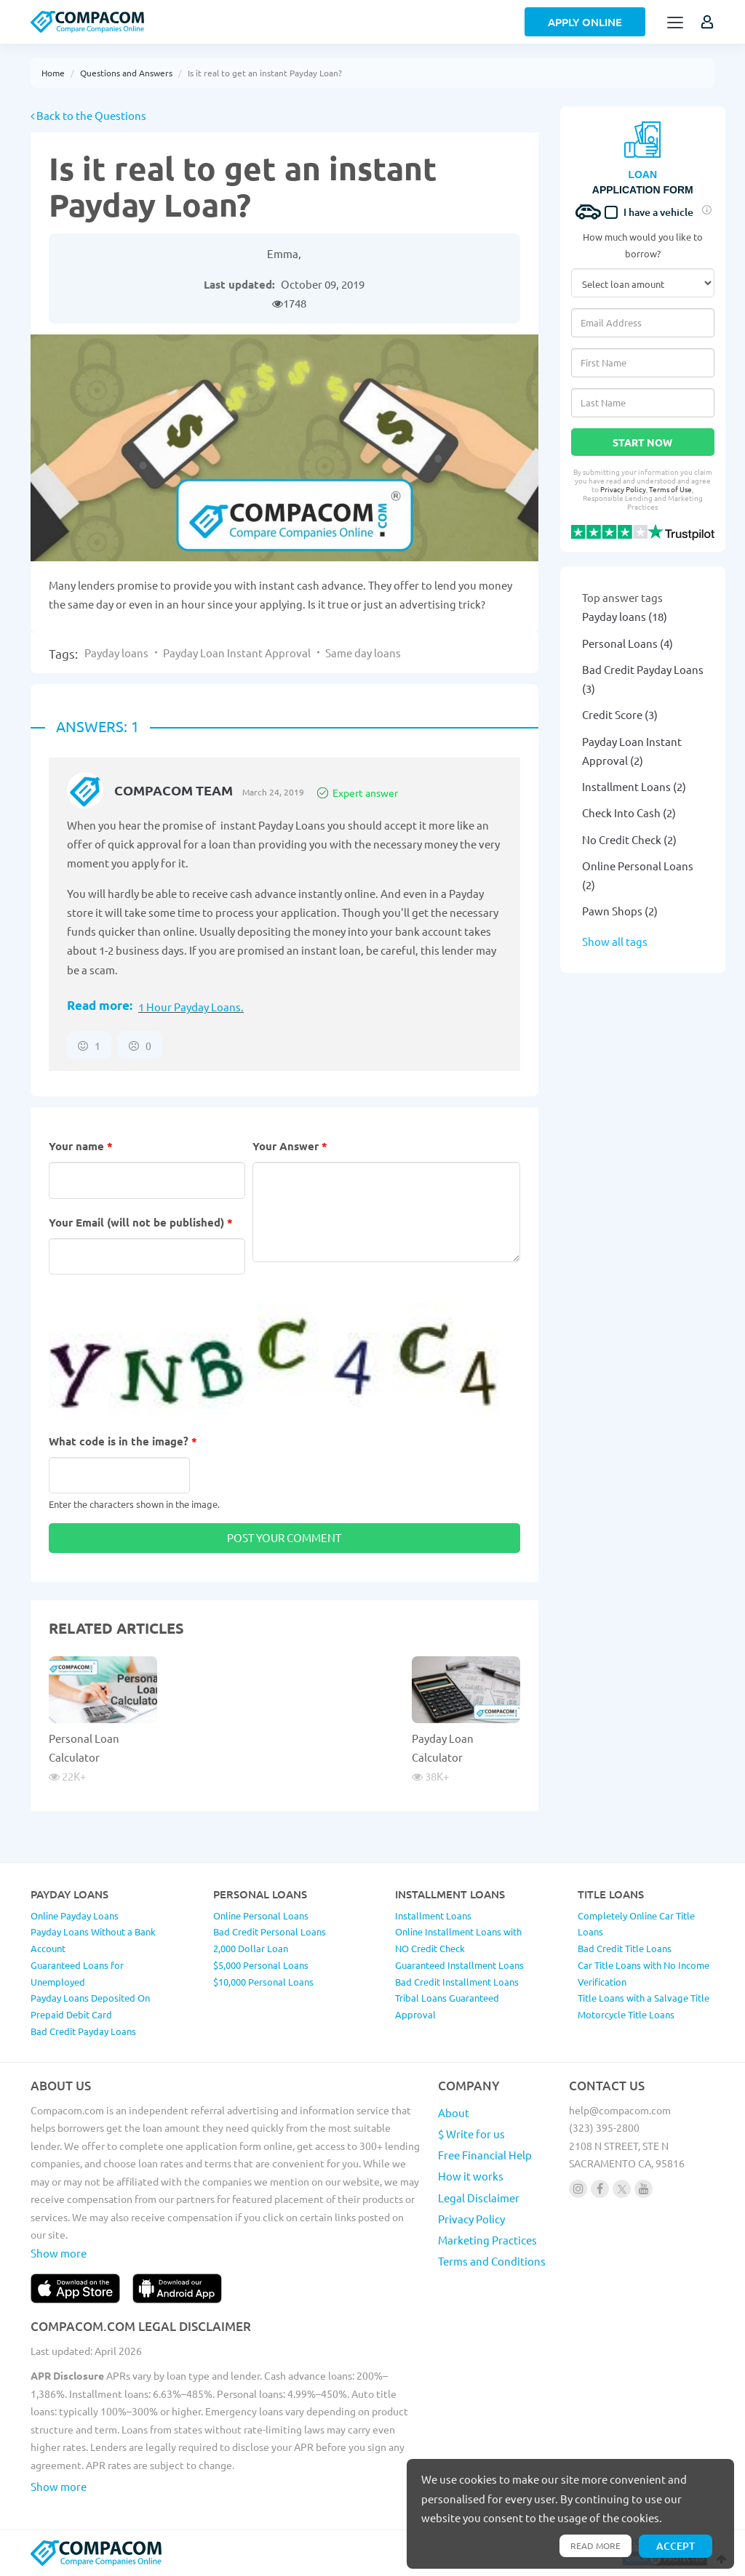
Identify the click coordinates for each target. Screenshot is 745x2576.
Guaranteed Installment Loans (459, 1965)
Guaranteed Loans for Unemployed (77, 1973)
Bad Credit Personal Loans (269, 1931)
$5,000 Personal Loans (260, 1965)
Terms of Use (670, 488)
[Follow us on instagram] (578, 2189)
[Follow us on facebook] (600, 2189)
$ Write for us (471, 2133)
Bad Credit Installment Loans (457, 1981)
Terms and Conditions (492, 2261)
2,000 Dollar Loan (250, 1948)
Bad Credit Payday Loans (83, 2031)
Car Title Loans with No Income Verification (643, 1973)
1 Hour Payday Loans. (191, 1007)
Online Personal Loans (260, 1915)
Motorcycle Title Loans (626, 2014)
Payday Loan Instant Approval (237, 652)
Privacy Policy (623, 488)
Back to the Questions (88, 115)
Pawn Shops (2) (620, 911)
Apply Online (585, 22)
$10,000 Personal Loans (263, 1981)
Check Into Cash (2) (629, 812)
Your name (81, 1146)
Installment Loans (433, 1915)
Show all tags (615, 941)
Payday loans (116, 652)
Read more (595, 2545)
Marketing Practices (487, 2240)
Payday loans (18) (624, 616)
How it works (470, 2176)
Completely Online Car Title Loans (636, 1923)
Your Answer (289, 1146)
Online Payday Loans (75, 1915)
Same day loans (363, 652)
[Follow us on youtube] (643, 2189)
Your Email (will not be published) (141, 1222)
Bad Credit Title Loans (625, 1948)
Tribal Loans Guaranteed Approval (447, 2006)
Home (53, 73)
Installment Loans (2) (634, 786)
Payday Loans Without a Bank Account (93, 1939)
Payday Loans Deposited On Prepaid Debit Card (90, 2006)
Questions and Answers (126, 73)
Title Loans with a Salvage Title (643, 1997)
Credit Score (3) (620, 714)
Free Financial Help (485, 2155)
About (453, 2112)
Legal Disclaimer (478, 2197)
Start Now (642, 442)
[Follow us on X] (622, 2189)
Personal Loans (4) (627, 643)
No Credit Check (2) (629, 839)
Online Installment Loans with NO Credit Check (458, 1939)
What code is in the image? (123, 1441)
